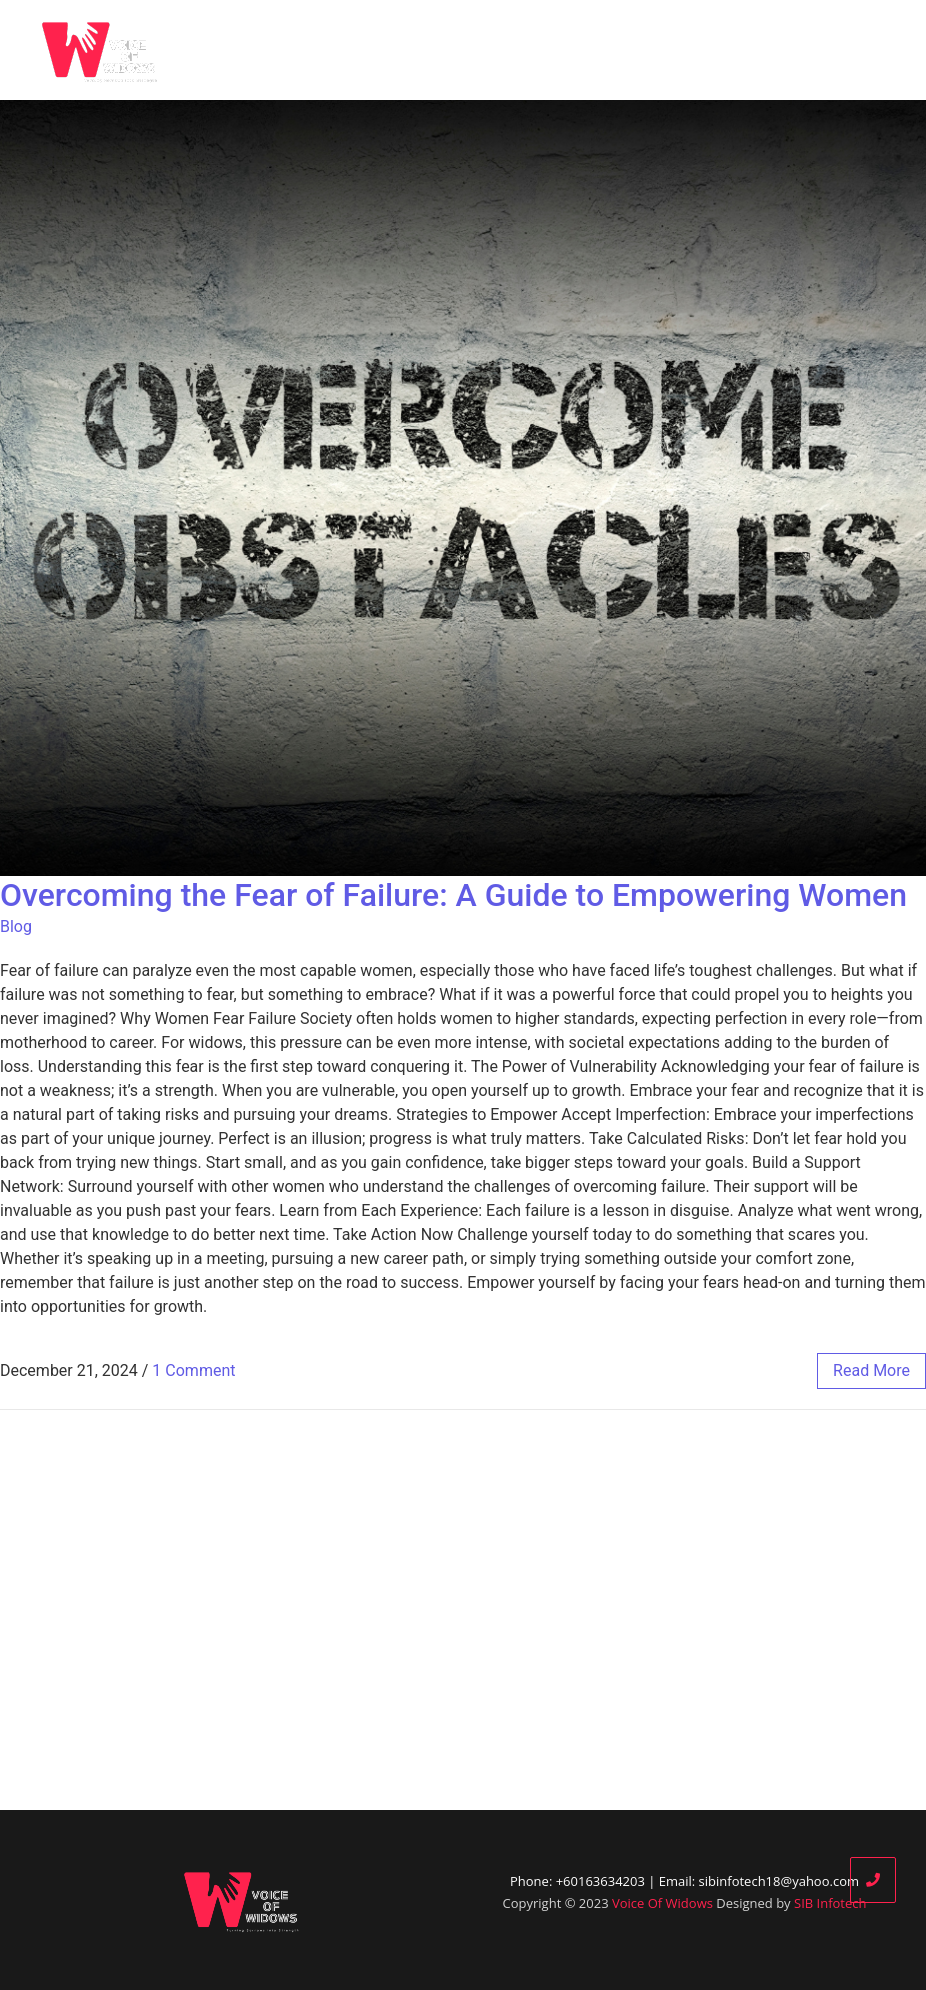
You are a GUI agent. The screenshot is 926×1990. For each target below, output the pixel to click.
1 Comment (193, 1370)
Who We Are (462, 50)
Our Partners (649, 50)
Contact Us (854, 50)
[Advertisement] (463, 1610)
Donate (754, 50)
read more (871, 1370)
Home (362, 50)
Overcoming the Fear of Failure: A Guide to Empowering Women (453, 895)
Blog (554, 50)
